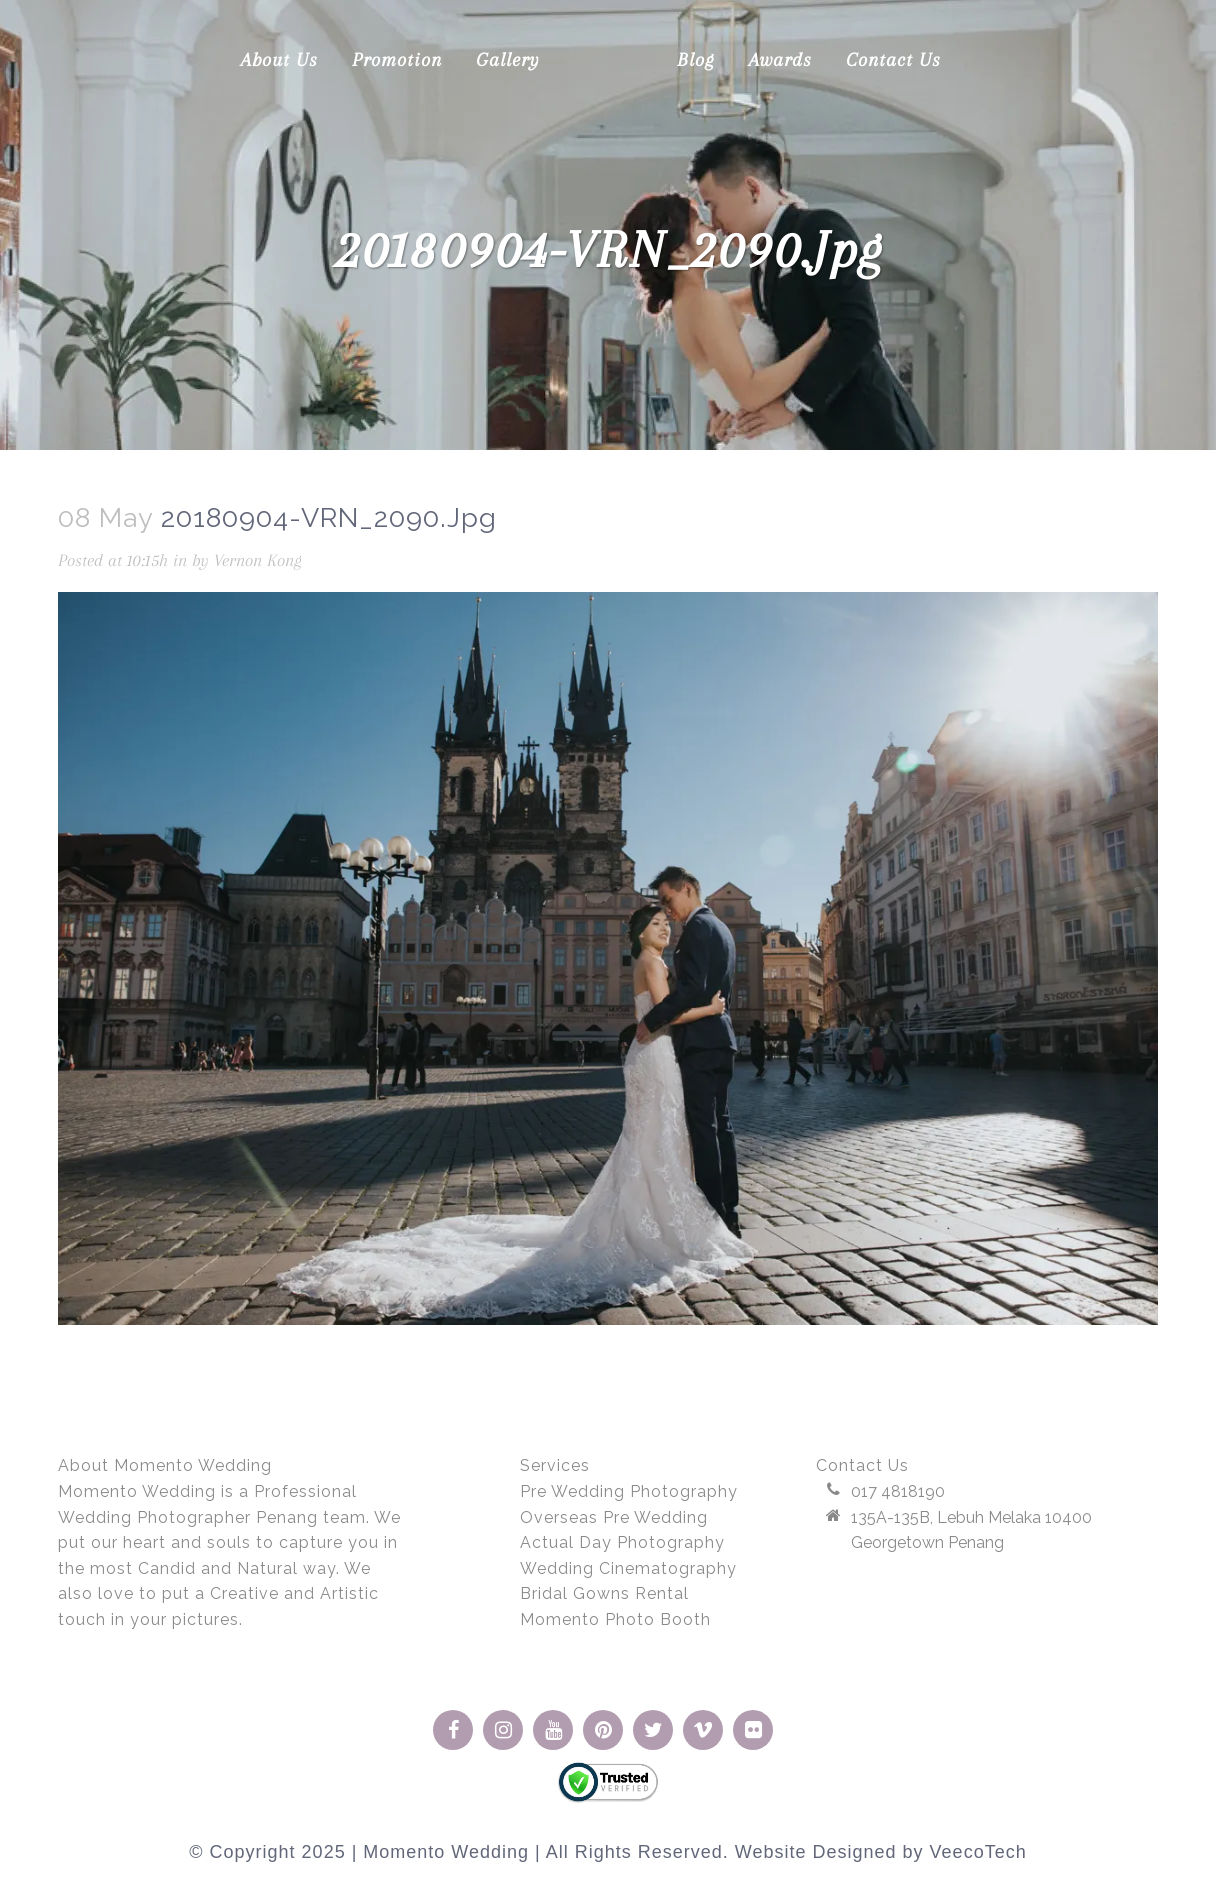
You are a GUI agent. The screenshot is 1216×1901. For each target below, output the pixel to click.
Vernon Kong (258, 561)
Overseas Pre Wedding (614, 1517)
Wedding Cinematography (628, 1568)
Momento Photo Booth (615, 1619)
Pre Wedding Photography (629, 1491)
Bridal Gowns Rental (604, 1593)
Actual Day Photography (622, 1542)
